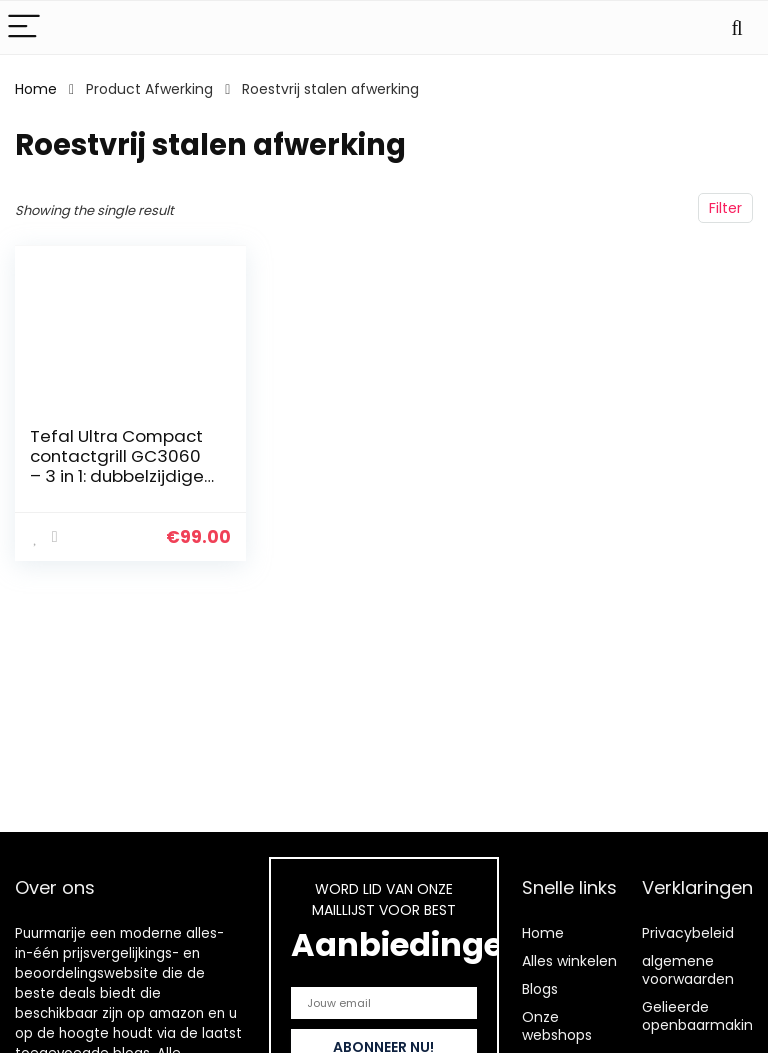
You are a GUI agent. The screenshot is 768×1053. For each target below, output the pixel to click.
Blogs (540, 989)
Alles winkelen (569, 961)
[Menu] (24, 27)
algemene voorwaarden (688, 970)
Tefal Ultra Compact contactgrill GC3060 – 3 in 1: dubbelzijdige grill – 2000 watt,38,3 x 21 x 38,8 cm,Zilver (117, 476)
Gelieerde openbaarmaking (702, 1016)
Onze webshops (557, 1026)
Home (36, 89)
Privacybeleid (688, 933)
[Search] (737, 27)
